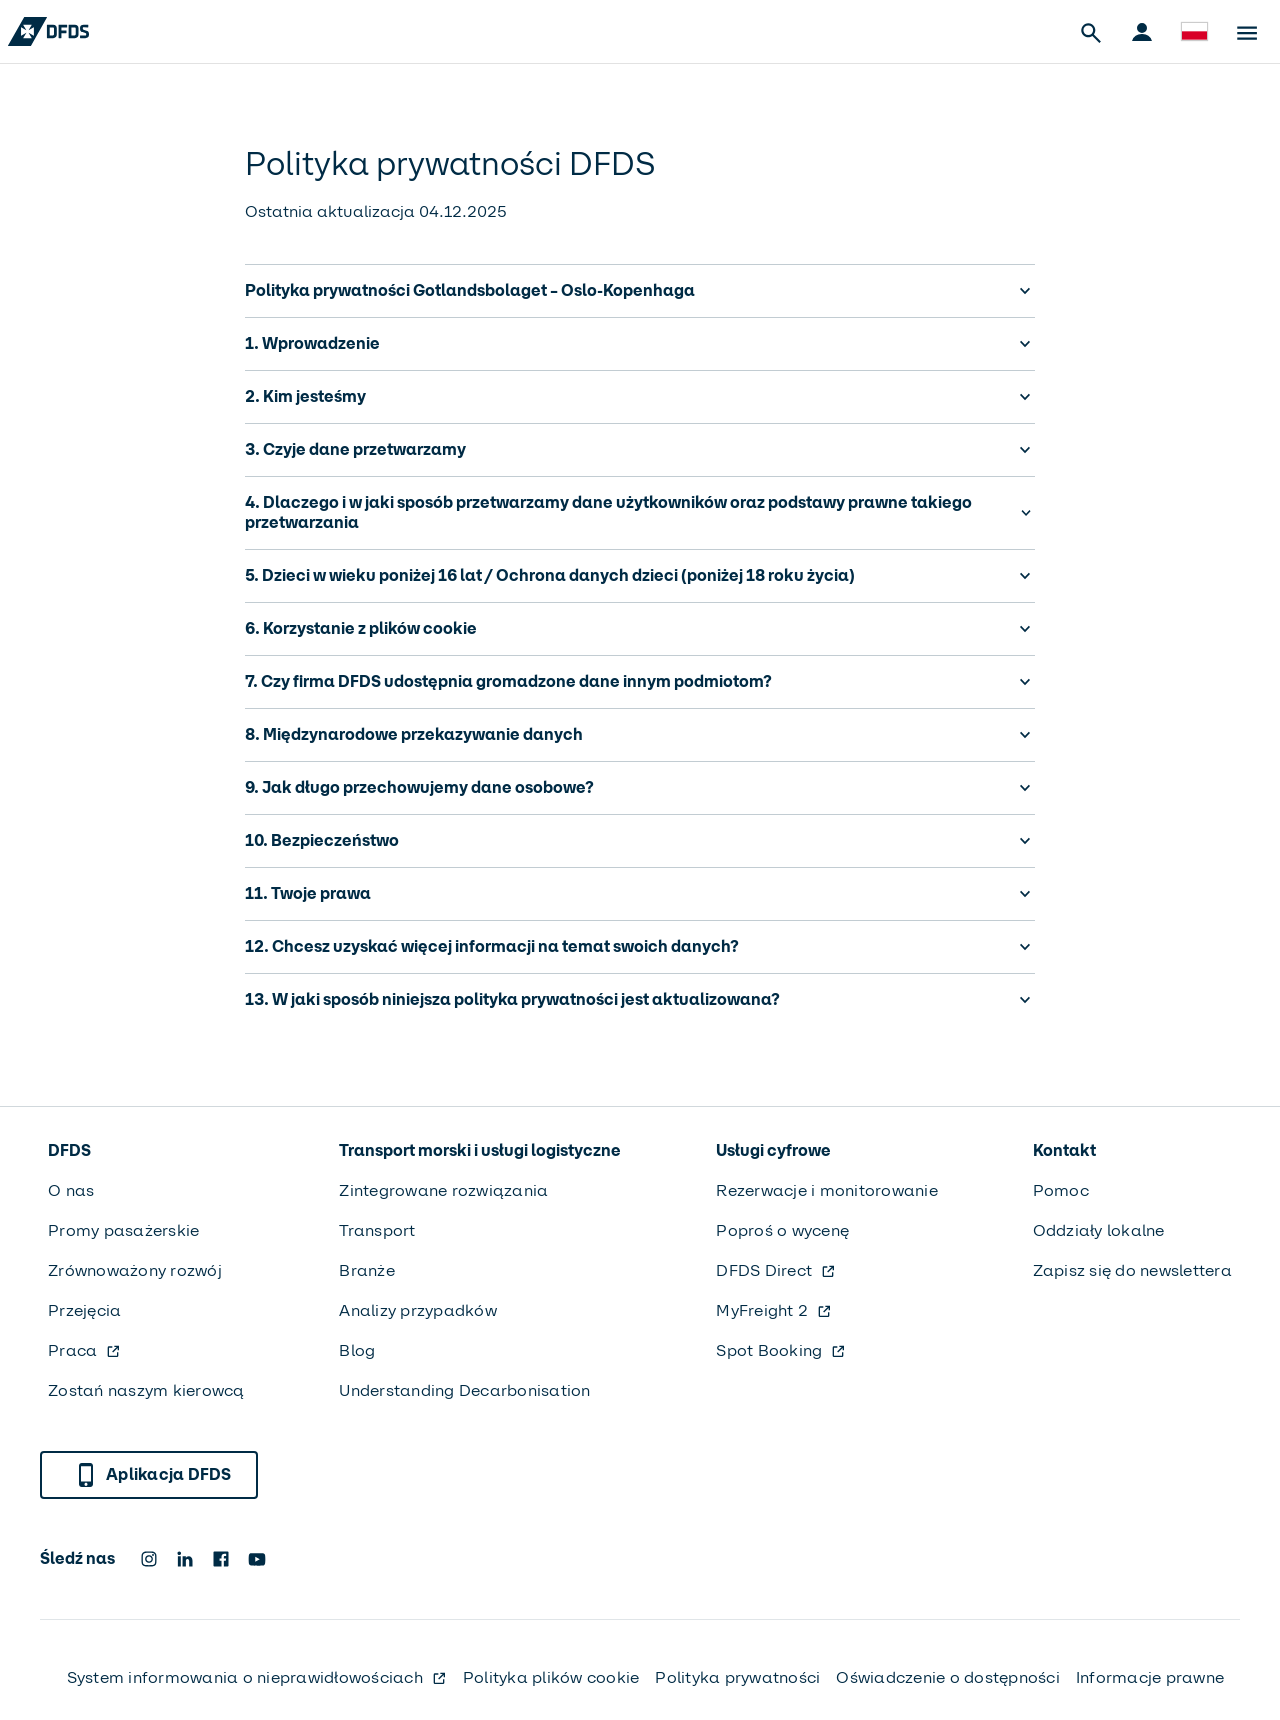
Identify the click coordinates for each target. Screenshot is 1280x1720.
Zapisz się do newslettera (1132, 1270)
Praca (84, 1350)
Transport (377, 1230)
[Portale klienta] (1142, 32)
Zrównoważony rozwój (135, 1270)
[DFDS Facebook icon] (221, 1559)
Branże (367, 1270)
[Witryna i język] (1194, 32)
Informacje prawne (1150, 1677)
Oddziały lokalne (1099, 1230)
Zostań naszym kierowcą (146, 1390)
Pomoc (1061, 1190)
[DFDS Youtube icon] (257, 1559)
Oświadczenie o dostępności (948, 1677)
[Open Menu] (1246, 32)
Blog (357, 1350)
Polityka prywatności (737, 1677)
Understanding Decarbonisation (464, 1390)
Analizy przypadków (418, 1310)
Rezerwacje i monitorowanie (827, 1190)
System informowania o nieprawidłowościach (257, 1677)
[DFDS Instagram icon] (149, 1559)
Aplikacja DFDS (153, 1475)
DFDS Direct (776, 1270)
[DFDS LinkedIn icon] (185, 1559)
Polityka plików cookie (551, 1677)
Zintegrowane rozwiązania (443, 1190)
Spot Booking (781, 1350)
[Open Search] (1090, 32)
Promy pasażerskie (123, 1230)
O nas (71, 1190)
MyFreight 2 (774, 1310)
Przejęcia (84, 1310)
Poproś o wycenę (782, 1230)
